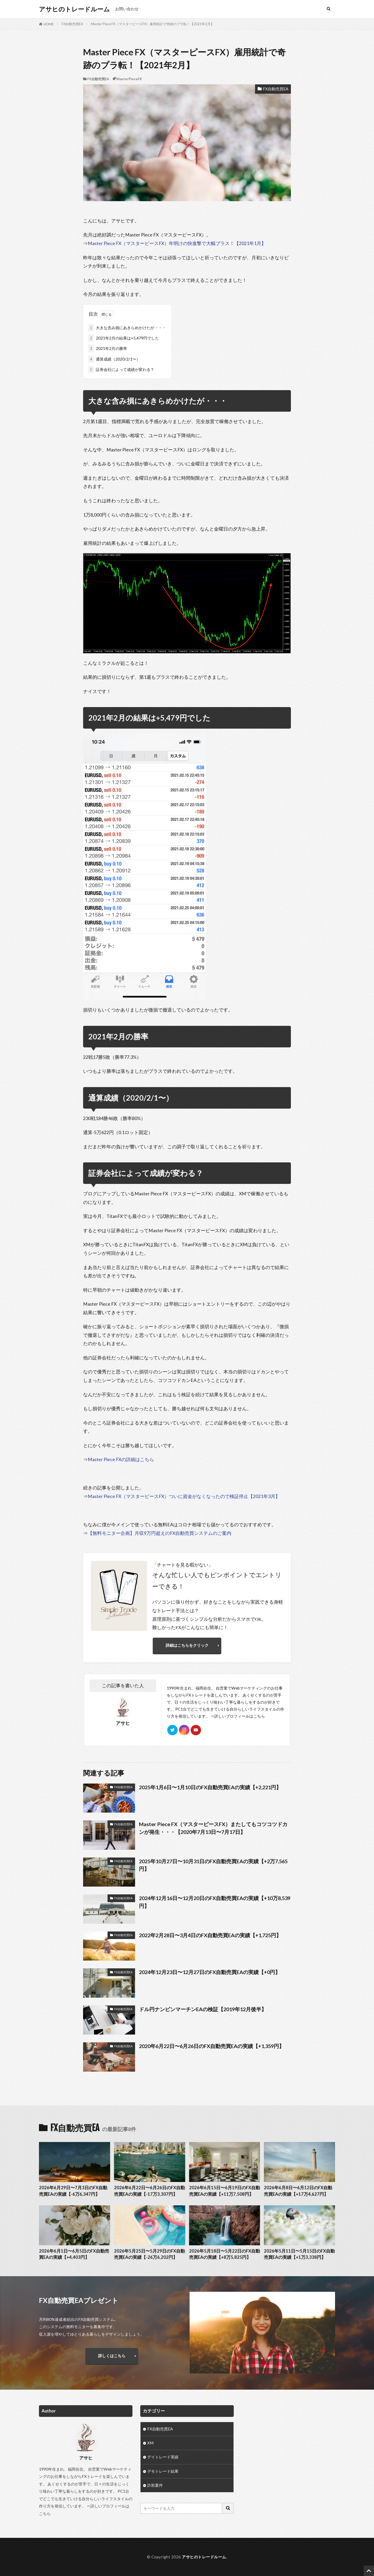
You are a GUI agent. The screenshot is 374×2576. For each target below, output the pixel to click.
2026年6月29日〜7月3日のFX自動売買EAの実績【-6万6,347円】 (73, 2191)
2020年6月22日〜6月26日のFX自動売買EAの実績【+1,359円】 (211, 2046)
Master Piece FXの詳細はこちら (121, 1459)
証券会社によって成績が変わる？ (121, 369)
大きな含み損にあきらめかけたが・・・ (127, 327)
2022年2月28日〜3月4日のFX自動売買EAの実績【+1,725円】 (210, 1935)
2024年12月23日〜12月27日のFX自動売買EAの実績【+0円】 (209, 1972)
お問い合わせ (126, 8)
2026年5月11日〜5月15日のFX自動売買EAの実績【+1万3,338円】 (299, 2254)
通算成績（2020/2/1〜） (114, 359)
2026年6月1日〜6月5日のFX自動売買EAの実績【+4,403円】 (74, 2254)
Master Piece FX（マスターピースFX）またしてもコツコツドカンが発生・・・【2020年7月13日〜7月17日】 (213, 1828)
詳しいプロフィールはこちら (239, 1716)
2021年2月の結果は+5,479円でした (123, 338)
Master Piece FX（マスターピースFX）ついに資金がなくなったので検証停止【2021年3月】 (184, 1496)
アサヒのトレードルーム (74, 9)
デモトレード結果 (162, 2471)
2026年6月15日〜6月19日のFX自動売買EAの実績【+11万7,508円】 (224, 2191)
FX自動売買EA (72, 24)
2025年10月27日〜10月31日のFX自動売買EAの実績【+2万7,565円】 (213, 1865)
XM (150, 2443)
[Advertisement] (288, 2441)
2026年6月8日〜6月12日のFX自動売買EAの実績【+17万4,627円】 (298, 2191)
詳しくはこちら (111, 2355)
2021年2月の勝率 (107, 348)
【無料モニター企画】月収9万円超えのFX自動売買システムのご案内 (159, 1533)
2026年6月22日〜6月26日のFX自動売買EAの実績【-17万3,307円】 (149, 2191)
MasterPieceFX (129, 79)
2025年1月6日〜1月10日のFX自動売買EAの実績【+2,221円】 (210, 1787)
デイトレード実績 (162, 2457)
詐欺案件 (155, 2485)
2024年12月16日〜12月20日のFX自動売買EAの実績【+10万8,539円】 (214, 1902)
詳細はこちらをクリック (187, 1645)
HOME (49, 24)
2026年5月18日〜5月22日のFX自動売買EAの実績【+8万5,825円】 (224, 2254)
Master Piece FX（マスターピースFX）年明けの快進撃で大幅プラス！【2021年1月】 (177, 243)
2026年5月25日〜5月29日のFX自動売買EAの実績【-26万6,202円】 (149, 2254)
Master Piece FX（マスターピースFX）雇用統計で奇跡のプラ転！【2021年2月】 (152, 24)
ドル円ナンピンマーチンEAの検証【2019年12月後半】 (202, 2009)
